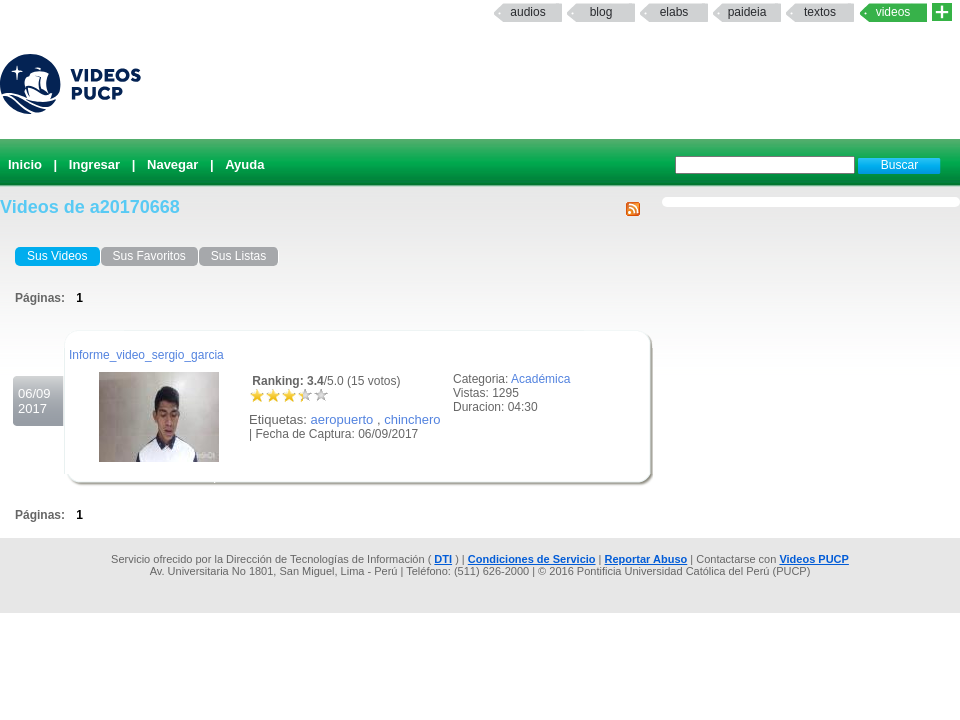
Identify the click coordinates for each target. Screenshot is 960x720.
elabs (674, 12)
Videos (893, 12)
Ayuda (244, 164)
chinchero (412, 419)
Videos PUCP (814, 559)
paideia (747, 12)
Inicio (25, 164)
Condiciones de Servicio (532, 559)
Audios (527, 12)
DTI (443, 559)
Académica (540, 379)
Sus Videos (57, 256)
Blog (601, 12)
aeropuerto (341, 419)
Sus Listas (238, 256)
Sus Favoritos (149, 256)
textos (820, 12)
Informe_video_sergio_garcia (146, 355)
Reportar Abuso (646, 559)
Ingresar (94, 164)
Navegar (172, 164)
